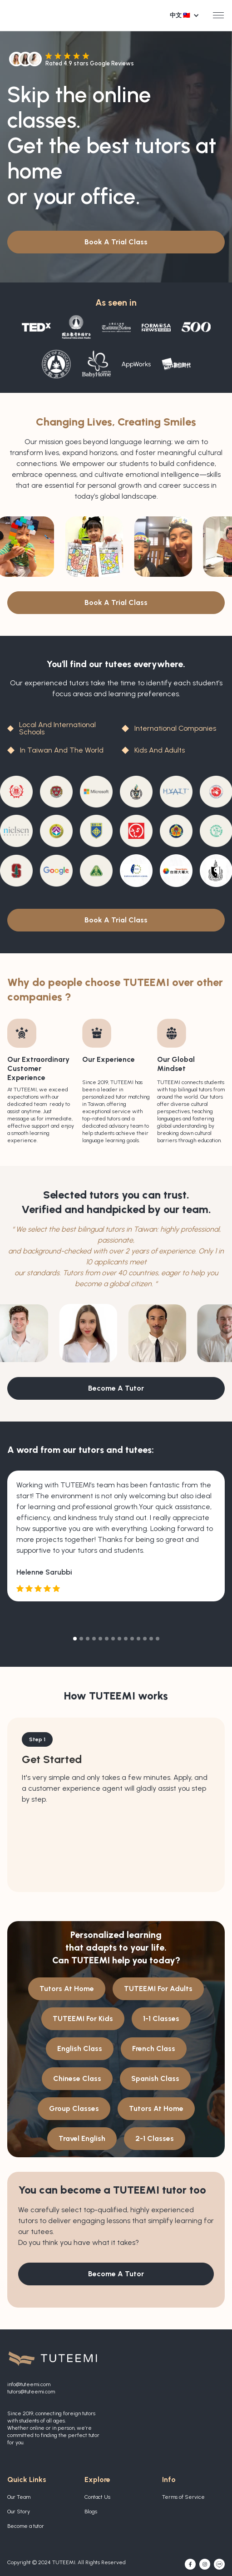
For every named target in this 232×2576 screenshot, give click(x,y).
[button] (187, 15)
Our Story (18, 2511)
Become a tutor (25, 2526)
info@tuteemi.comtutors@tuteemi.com (31, 2388)
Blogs (90, 2511)
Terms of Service (183, 2497)
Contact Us (97, 2497)
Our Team (18, 2497)
